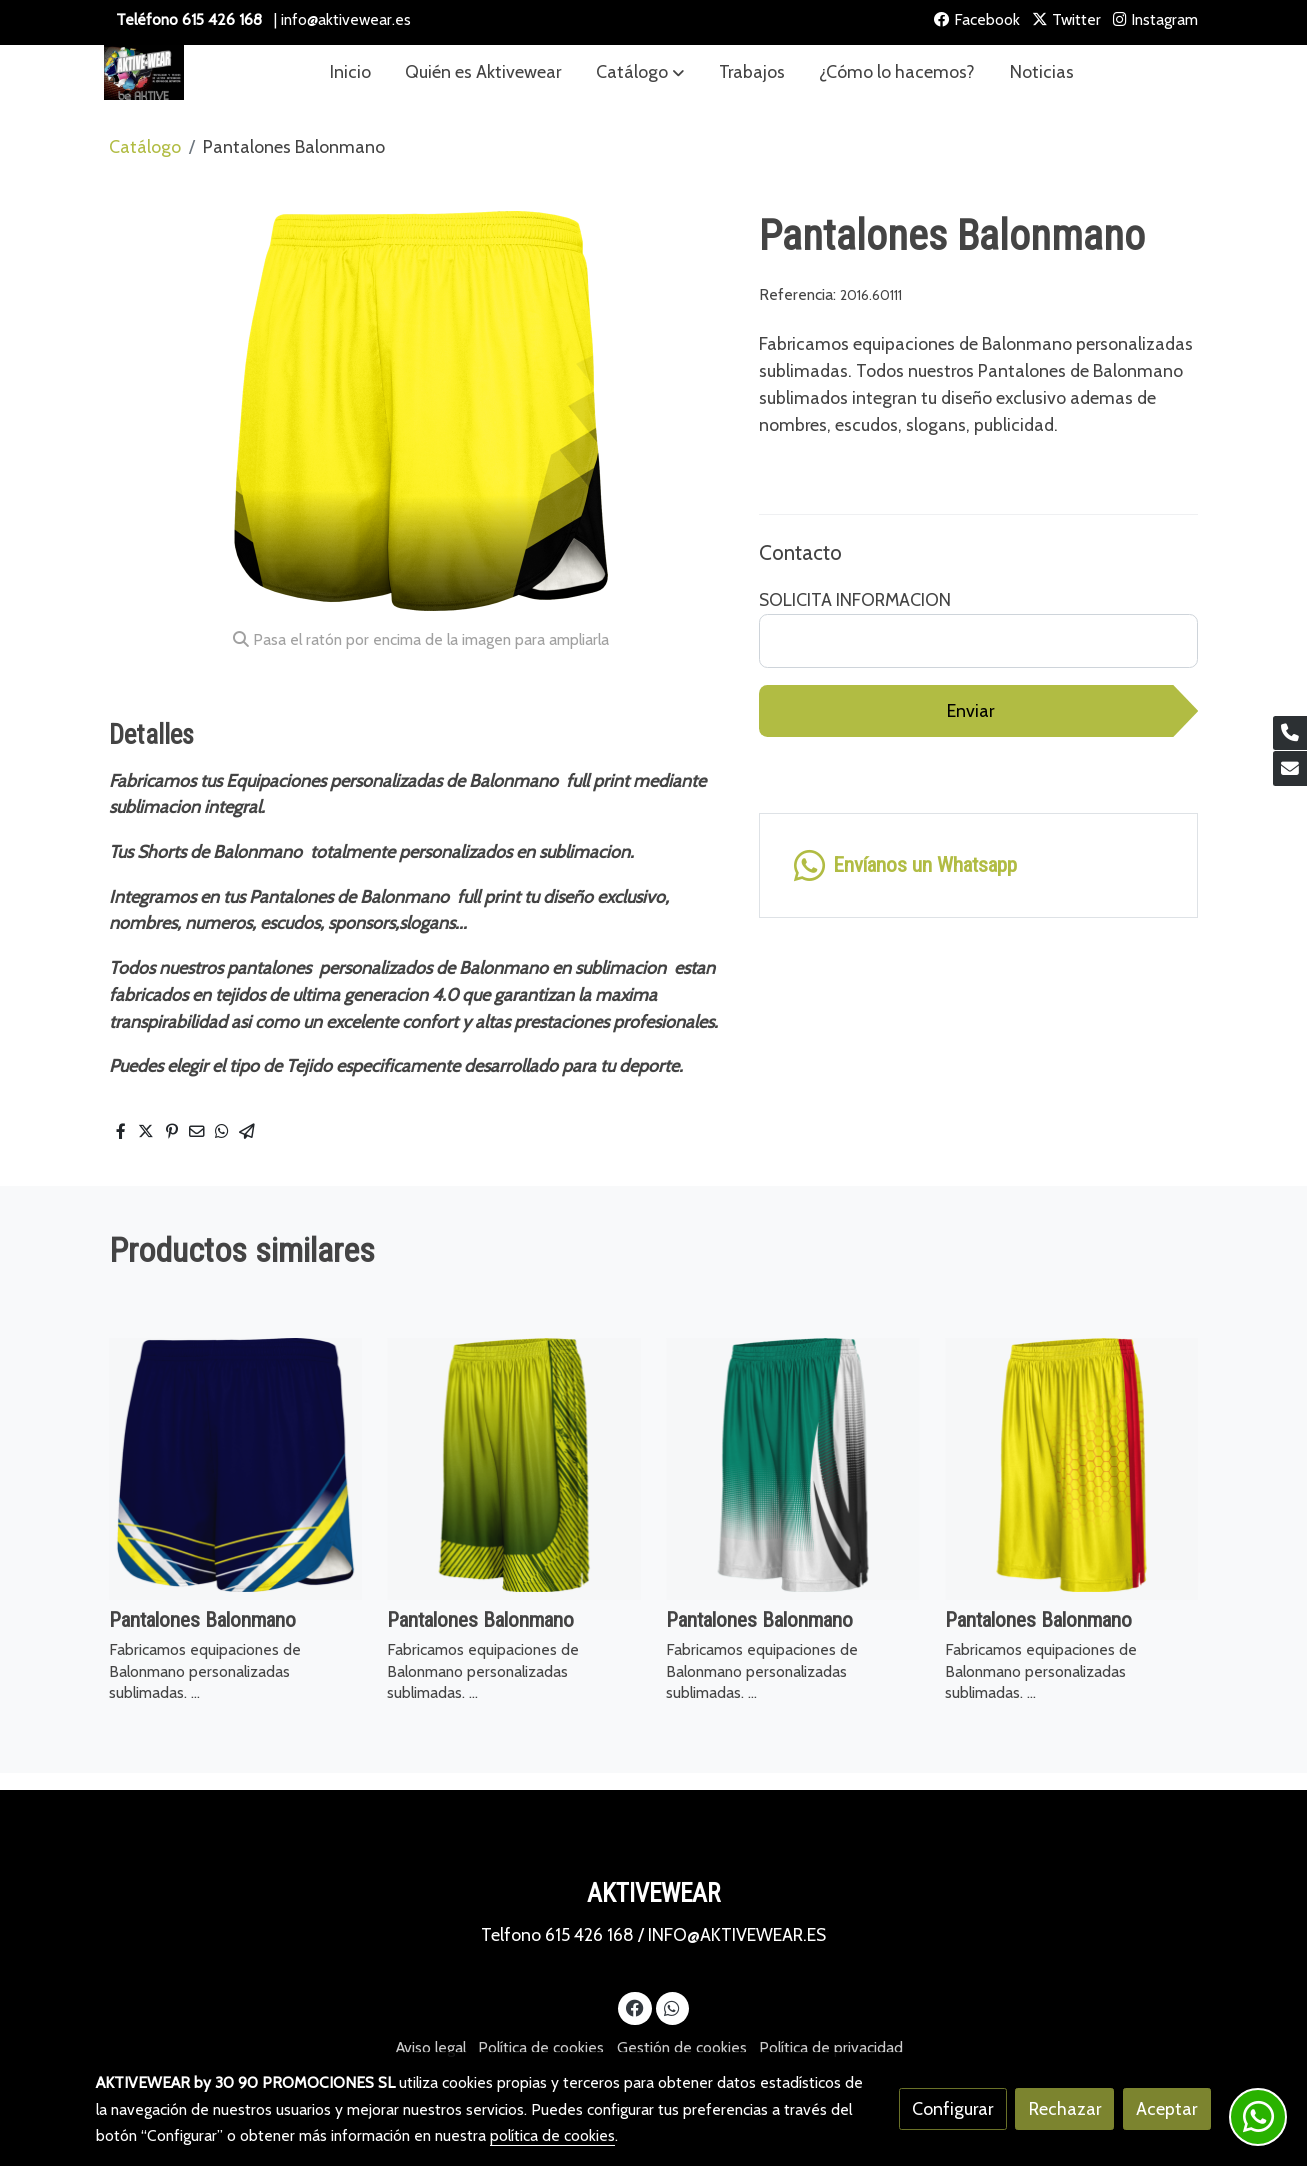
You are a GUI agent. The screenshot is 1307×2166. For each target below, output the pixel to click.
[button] (640, 72)
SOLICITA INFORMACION (855, 599)
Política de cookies (541, 2047)
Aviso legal (431, 2047)
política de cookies (552, 2135)
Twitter (1066, 19)
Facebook (977, 19)
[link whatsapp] (978, 865)
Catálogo (145, 146)
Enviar (970, 710)
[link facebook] (635, 2007)
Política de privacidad (831, 2047)
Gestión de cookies (682, 2047)
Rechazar (1065, 2108)
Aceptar (1166, 2108)
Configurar (952, 2108)
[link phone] (1290, 733)
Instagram (1155, 19)
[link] (144, 72)
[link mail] (1290, 768)
